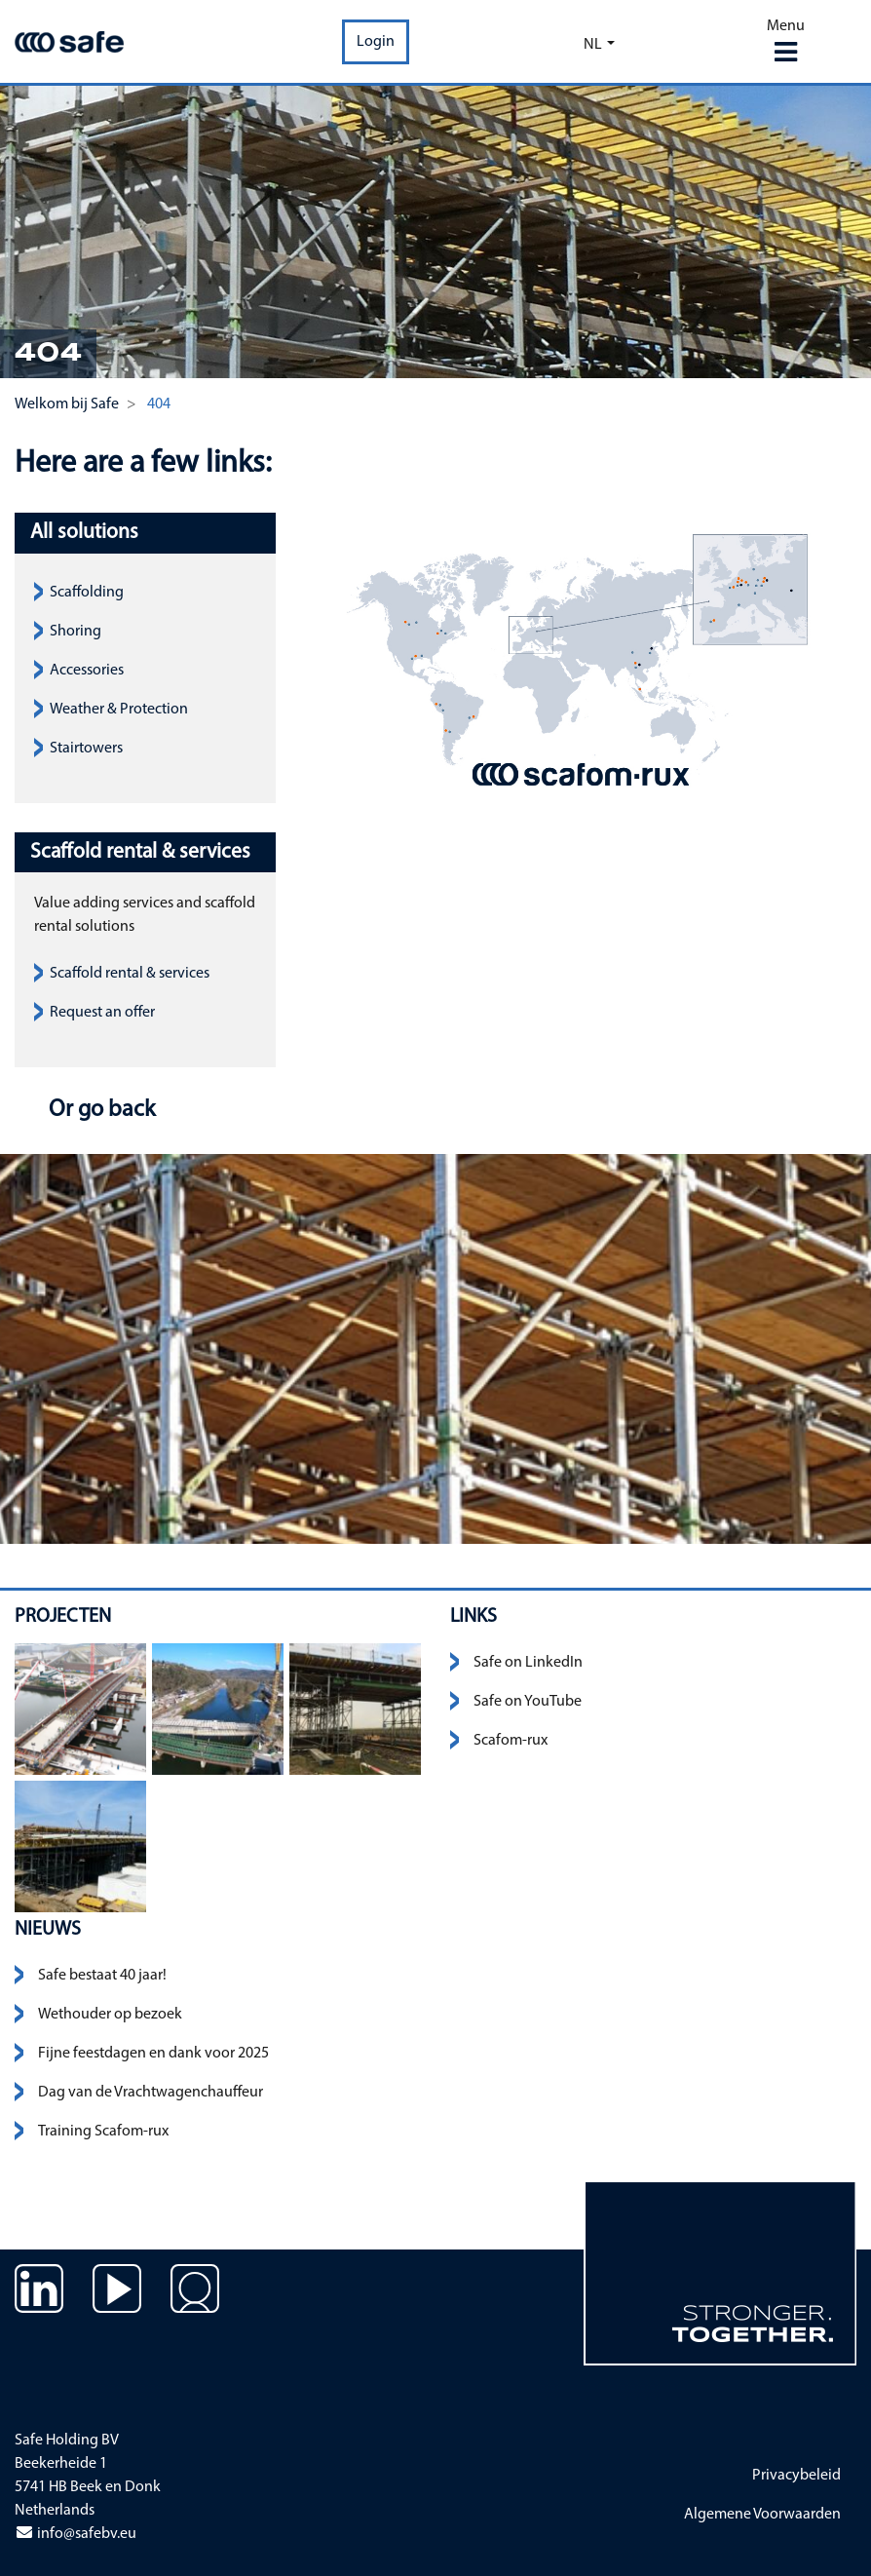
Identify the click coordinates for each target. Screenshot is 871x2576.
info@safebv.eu (75, 2534)
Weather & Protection (119, 709)
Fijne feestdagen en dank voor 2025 (153, 2053)
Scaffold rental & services (129, 973)
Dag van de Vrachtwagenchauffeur (150, 2092)
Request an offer (102, 1012)
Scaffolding (87, 592)
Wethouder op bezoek (110, 2014)
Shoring (75, 631)
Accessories (87, 670)
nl (593, 45)
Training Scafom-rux (103, 2131)
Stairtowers (86, 748)
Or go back (99, 1110)
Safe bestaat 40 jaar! (102, 1975)
